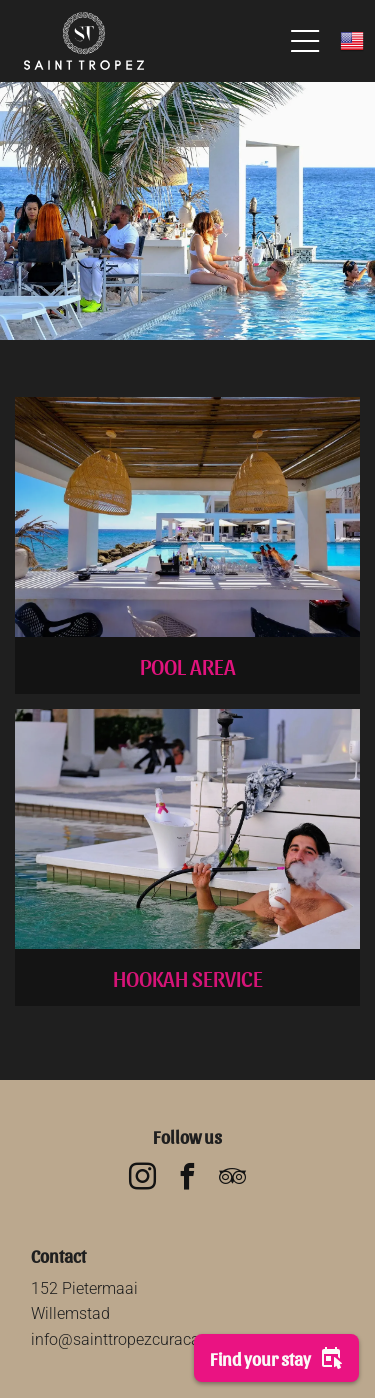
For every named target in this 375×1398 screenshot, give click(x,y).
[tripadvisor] (233, 1179)
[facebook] (188, 1179)
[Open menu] (305, 41)
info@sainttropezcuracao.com (137, 1339)
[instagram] (143, 1179)
